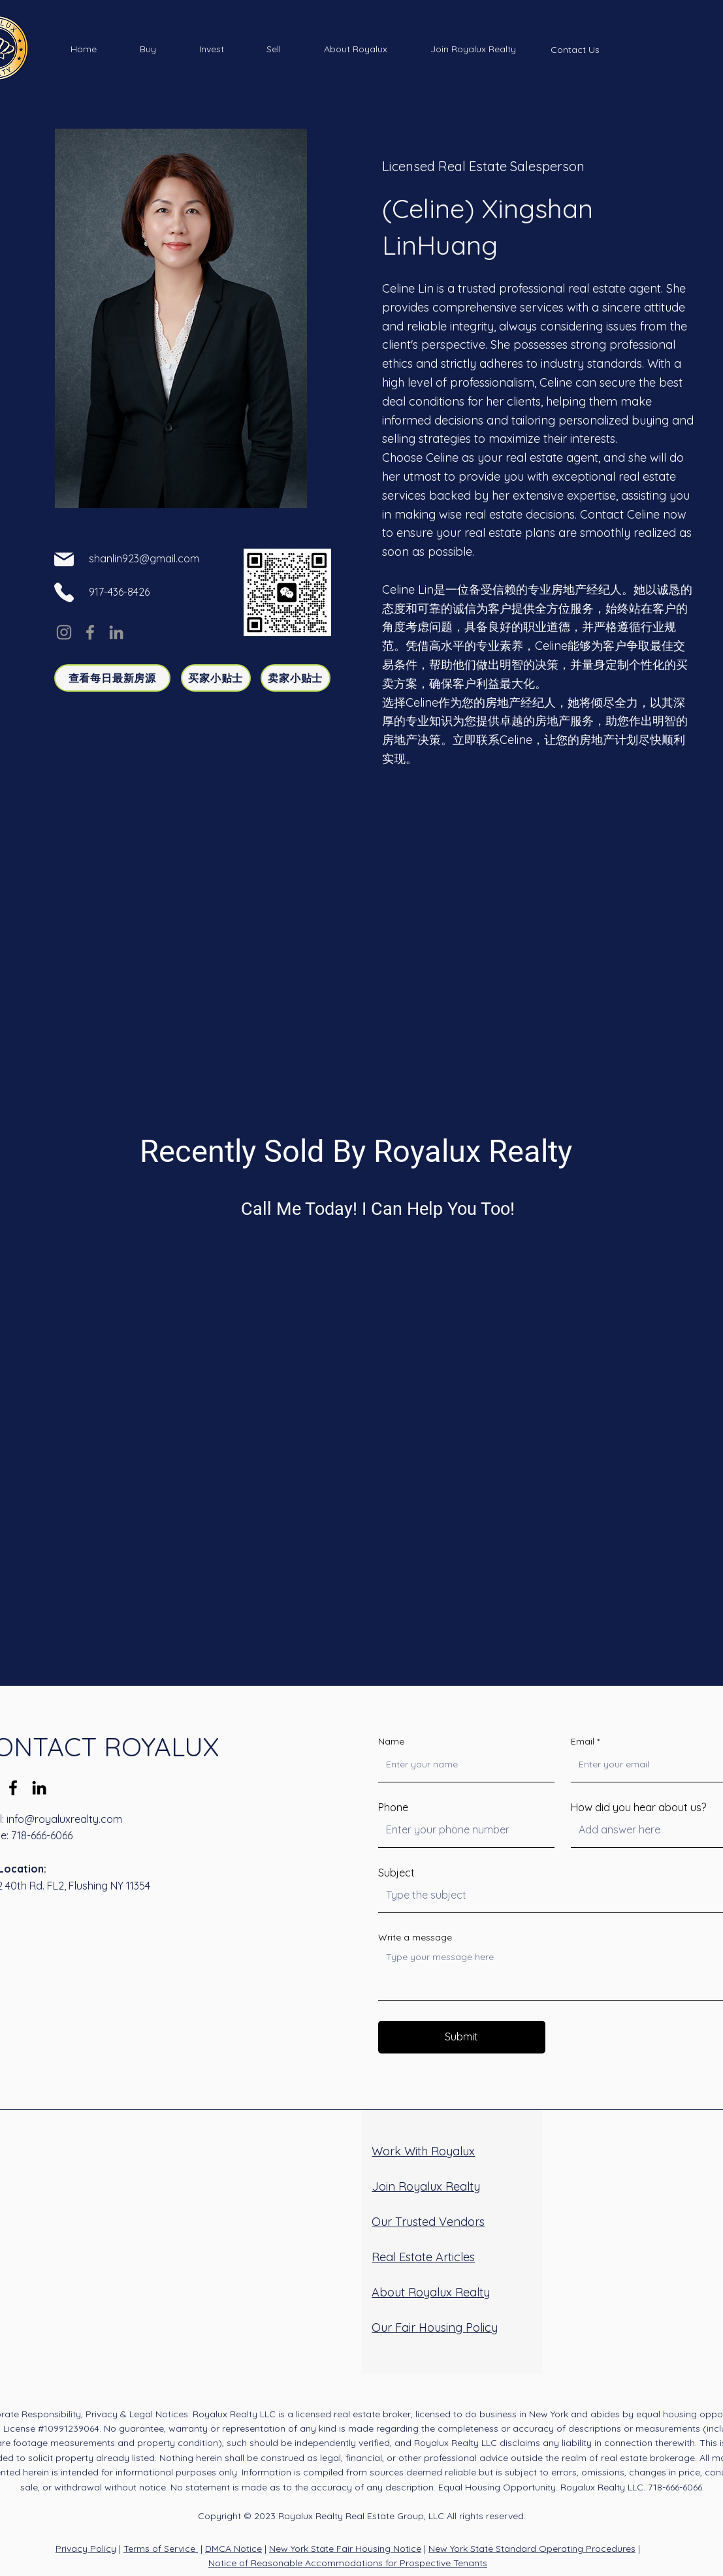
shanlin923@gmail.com (144, 558)
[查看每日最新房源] (112, 678)
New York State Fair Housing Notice (345, 2548)
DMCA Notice (233, 2548)
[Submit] (461, 2037)
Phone (393, 1807)
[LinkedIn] (116, 632)
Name (391, 1741)
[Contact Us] (575, 49)
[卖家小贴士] (295, 678)
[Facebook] (90, 632)
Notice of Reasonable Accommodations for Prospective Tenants (347, 2563)
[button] (148, 49)
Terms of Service (160, 2548)
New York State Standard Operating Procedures (531, 2548)
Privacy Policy (86, 2548)
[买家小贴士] (216, 678)
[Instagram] (64, 632)
